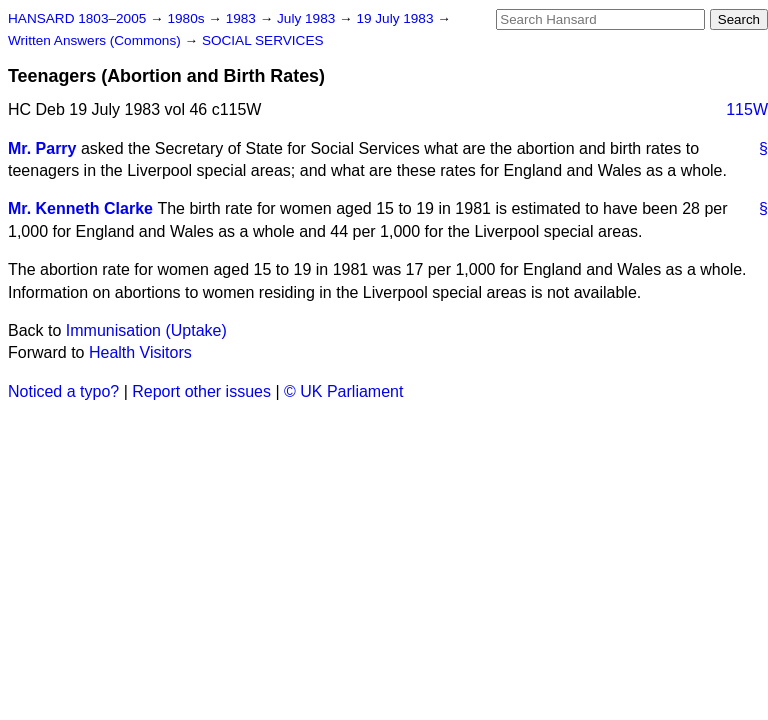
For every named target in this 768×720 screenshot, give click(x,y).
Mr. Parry (42, 148)
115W (747, 109)
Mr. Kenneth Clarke (80, 208)
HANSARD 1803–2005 (77, 18)
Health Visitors (140, 352)
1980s (187, 18)
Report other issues (201, 391)
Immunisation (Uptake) (146, 330)
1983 (243, 18)
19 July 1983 (396, 18)
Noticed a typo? (63, 391)
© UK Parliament (343, 391)
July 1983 (308, 18)
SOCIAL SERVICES (263, 40)
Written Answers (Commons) (96, 40)
